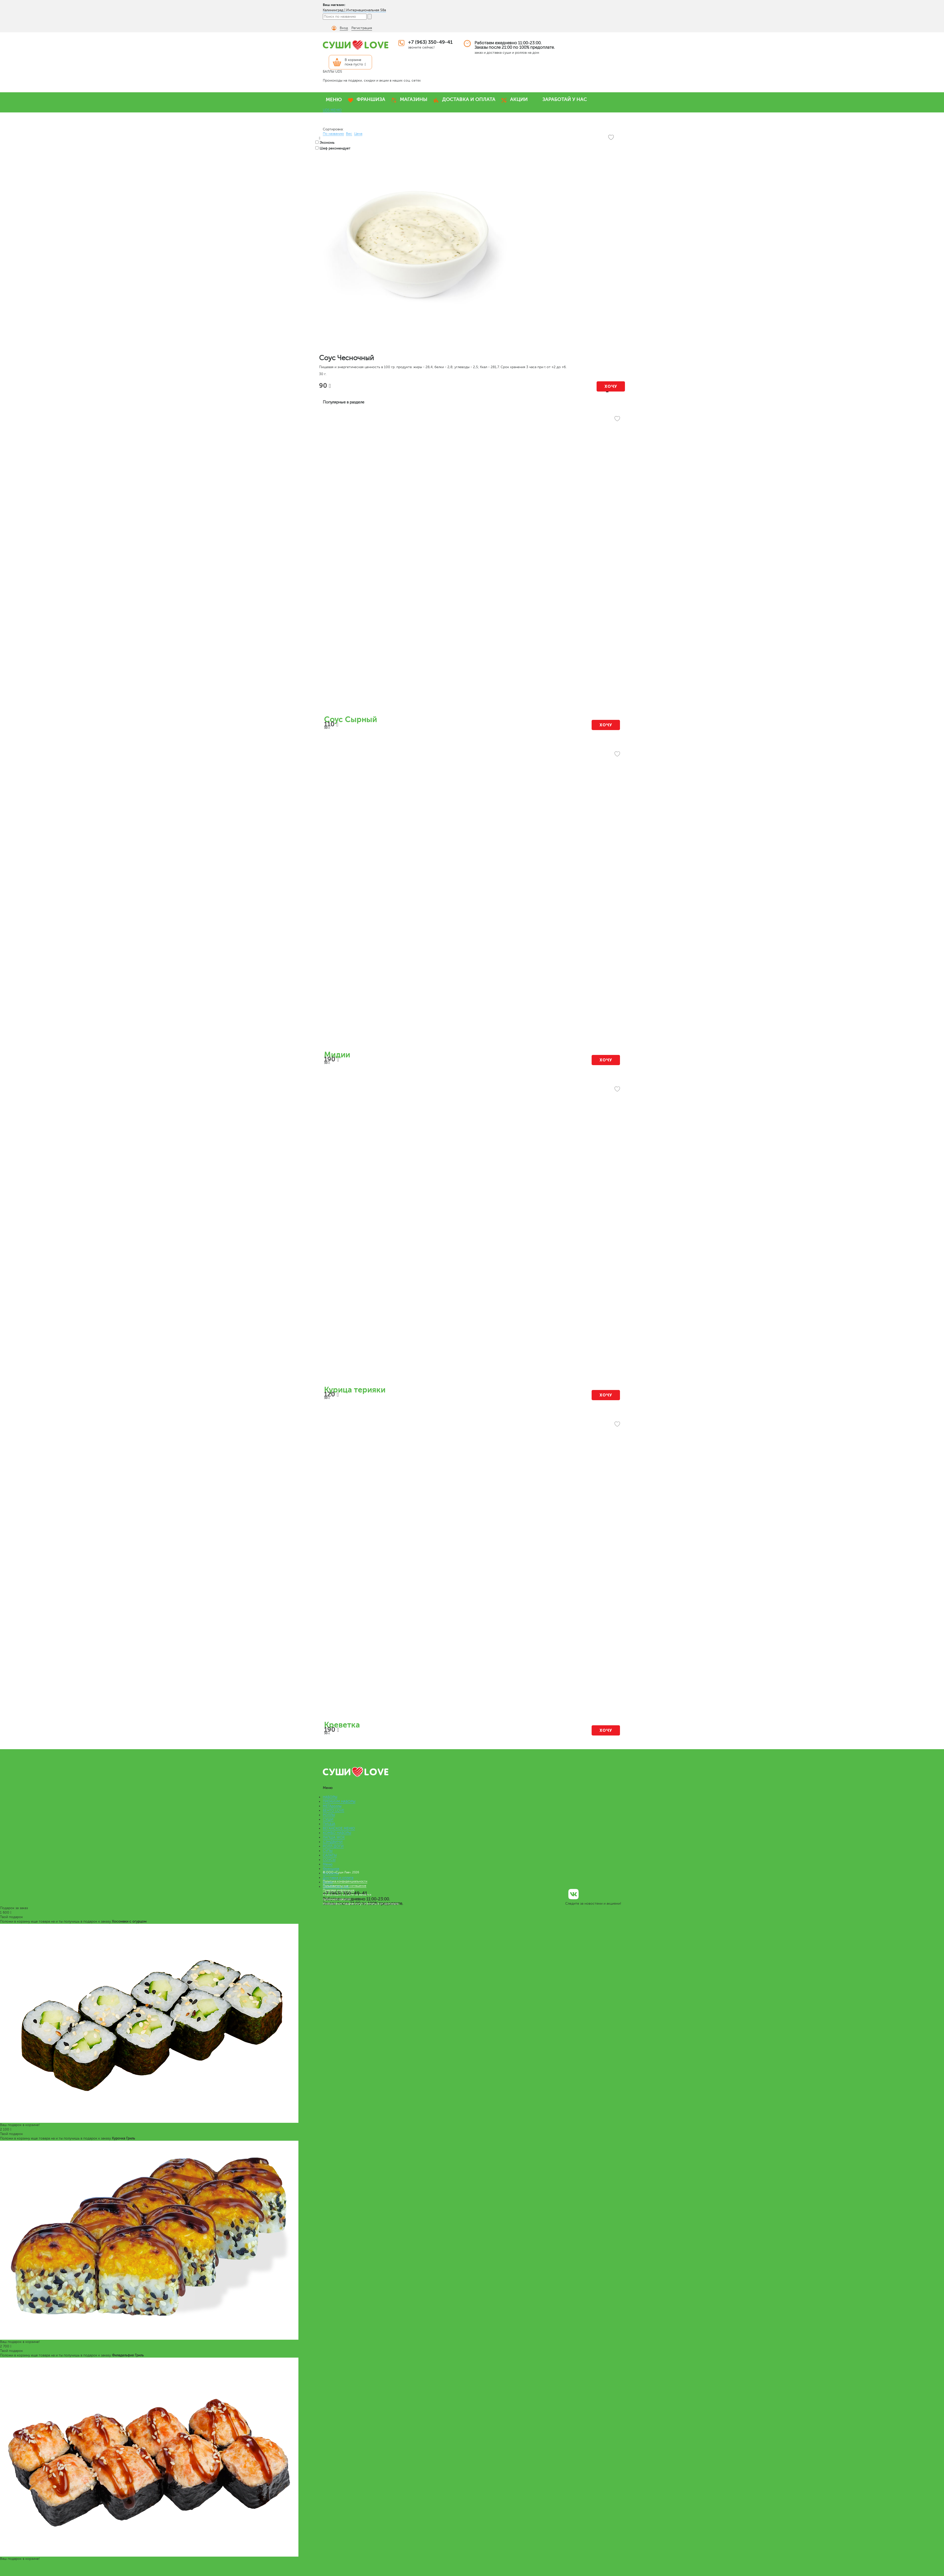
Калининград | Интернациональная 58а (354, 10)
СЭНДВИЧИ (333, 1842)
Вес (349, 134)
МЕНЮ (334, 99)
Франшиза (331, 1869)
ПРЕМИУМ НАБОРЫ (339, 1801)
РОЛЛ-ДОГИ (333, 1846)
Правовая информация (338, 1890)
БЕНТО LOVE (333, 1810)
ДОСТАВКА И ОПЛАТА (468, 99)
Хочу (611, 386)
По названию (333, 134)
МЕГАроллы (332, 1806)
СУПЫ (327, 1851)
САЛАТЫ (330, 1855)
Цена (358, 134)
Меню (327, 1864)
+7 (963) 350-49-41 (430, 42)
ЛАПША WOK (334, 1837)
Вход (344, 28)
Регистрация (361, 28)
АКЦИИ (519, 99)
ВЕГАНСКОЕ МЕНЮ (339, 1828)
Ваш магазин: (334, 5)
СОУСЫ (329, 1860)
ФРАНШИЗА (371, 99)
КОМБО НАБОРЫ (337, 1833)
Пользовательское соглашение (344, 1885)
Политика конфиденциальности (345, 1881)
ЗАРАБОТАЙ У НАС (564, 99)
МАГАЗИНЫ (413, 99)
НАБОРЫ (330, 1797)
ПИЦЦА (329, 1824)
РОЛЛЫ (329, 1815)
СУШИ (328, 1819)
